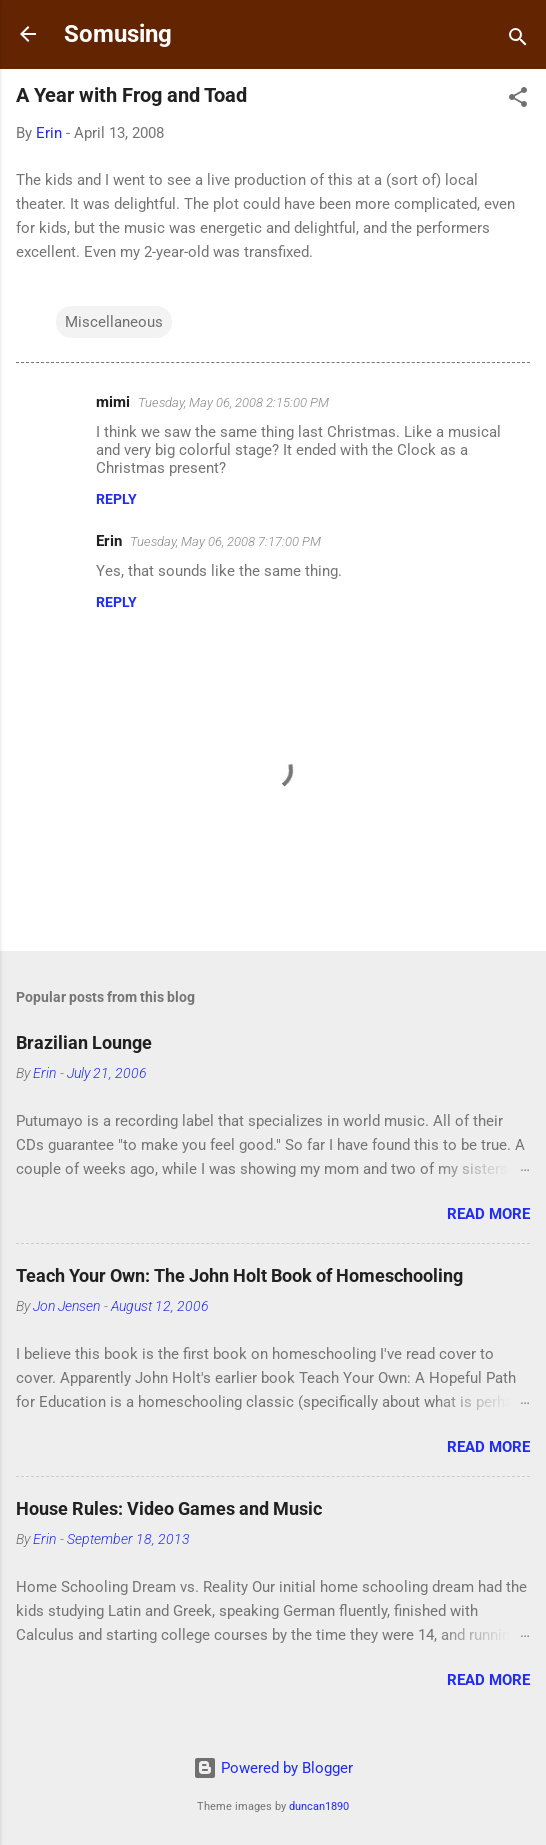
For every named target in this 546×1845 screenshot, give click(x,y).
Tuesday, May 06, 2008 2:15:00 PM (233, 402)
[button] (518, 100)
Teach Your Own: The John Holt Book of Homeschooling (239, 1275)
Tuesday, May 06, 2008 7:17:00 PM (225, 541)
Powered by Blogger (273, 1768)
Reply (116, 499)
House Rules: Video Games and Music (169, 1508)
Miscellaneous (114, 322)
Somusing (118, 34)
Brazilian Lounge (84, 1042)
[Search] (518, 40)
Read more (488, 1214)
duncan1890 (319, 1806)
